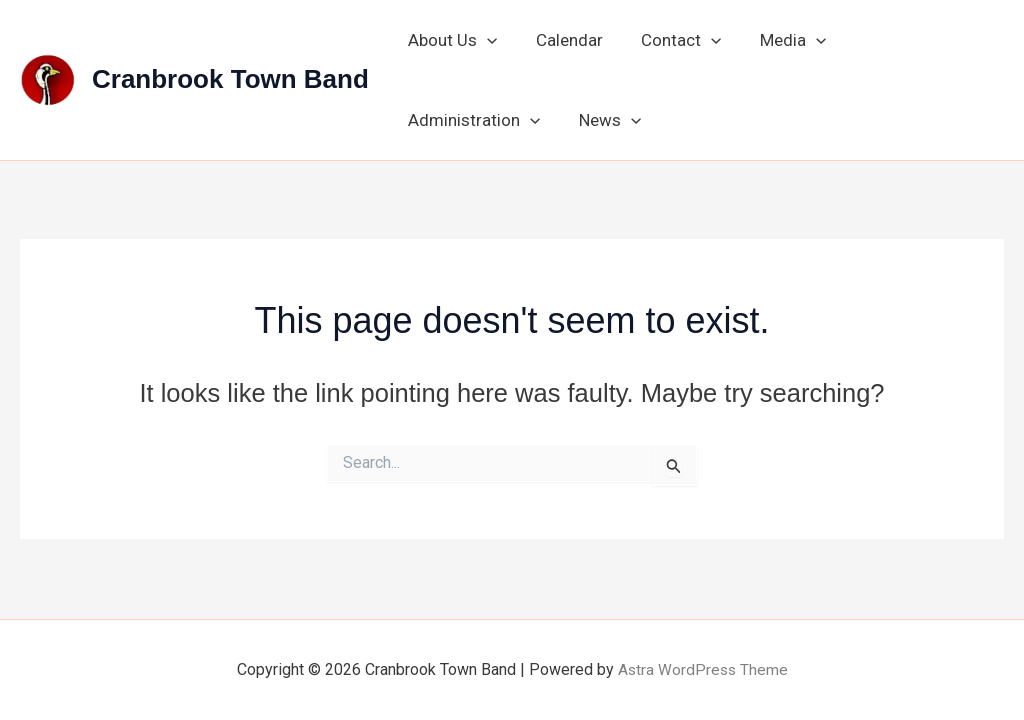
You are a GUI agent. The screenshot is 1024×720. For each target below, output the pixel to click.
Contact (670, 40)
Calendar (562, 40)
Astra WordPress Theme (702, 669)
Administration (910, 40)
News (437, 120)
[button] (485, 40)
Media (777, 40)
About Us (450, 40)
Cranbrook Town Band (230, 79)
